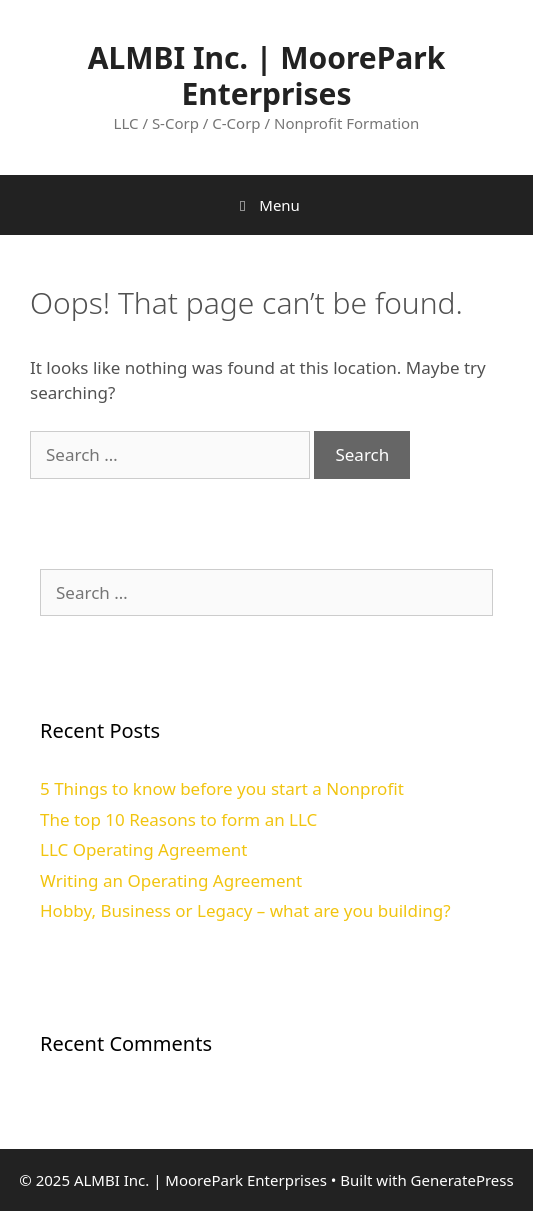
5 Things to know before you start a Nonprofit (222, 788)
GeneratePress (462, 1180)
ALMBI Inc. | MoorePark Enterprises (267, 75)
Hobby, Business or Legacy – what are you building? (245, 910)
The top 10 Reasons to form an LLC (178, 819)
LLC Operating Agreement (143, 849)
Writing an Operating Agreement (171, 880)
